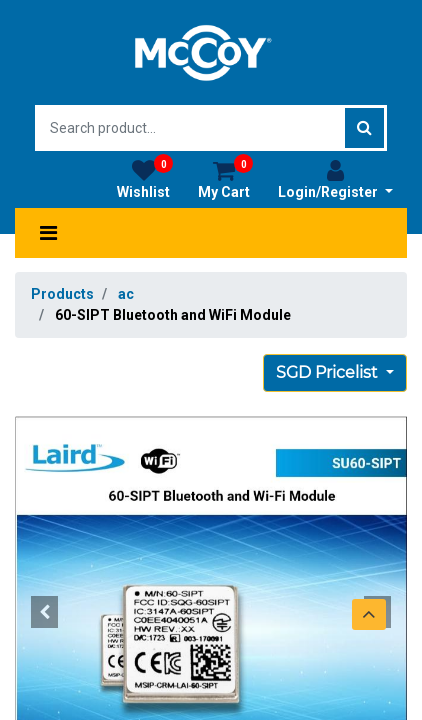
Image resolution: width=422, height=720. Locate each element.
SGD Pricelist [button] (329, 372)
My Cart (225, 179)
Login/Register (335, 179)
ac (126, 294)
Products (62, 294)
